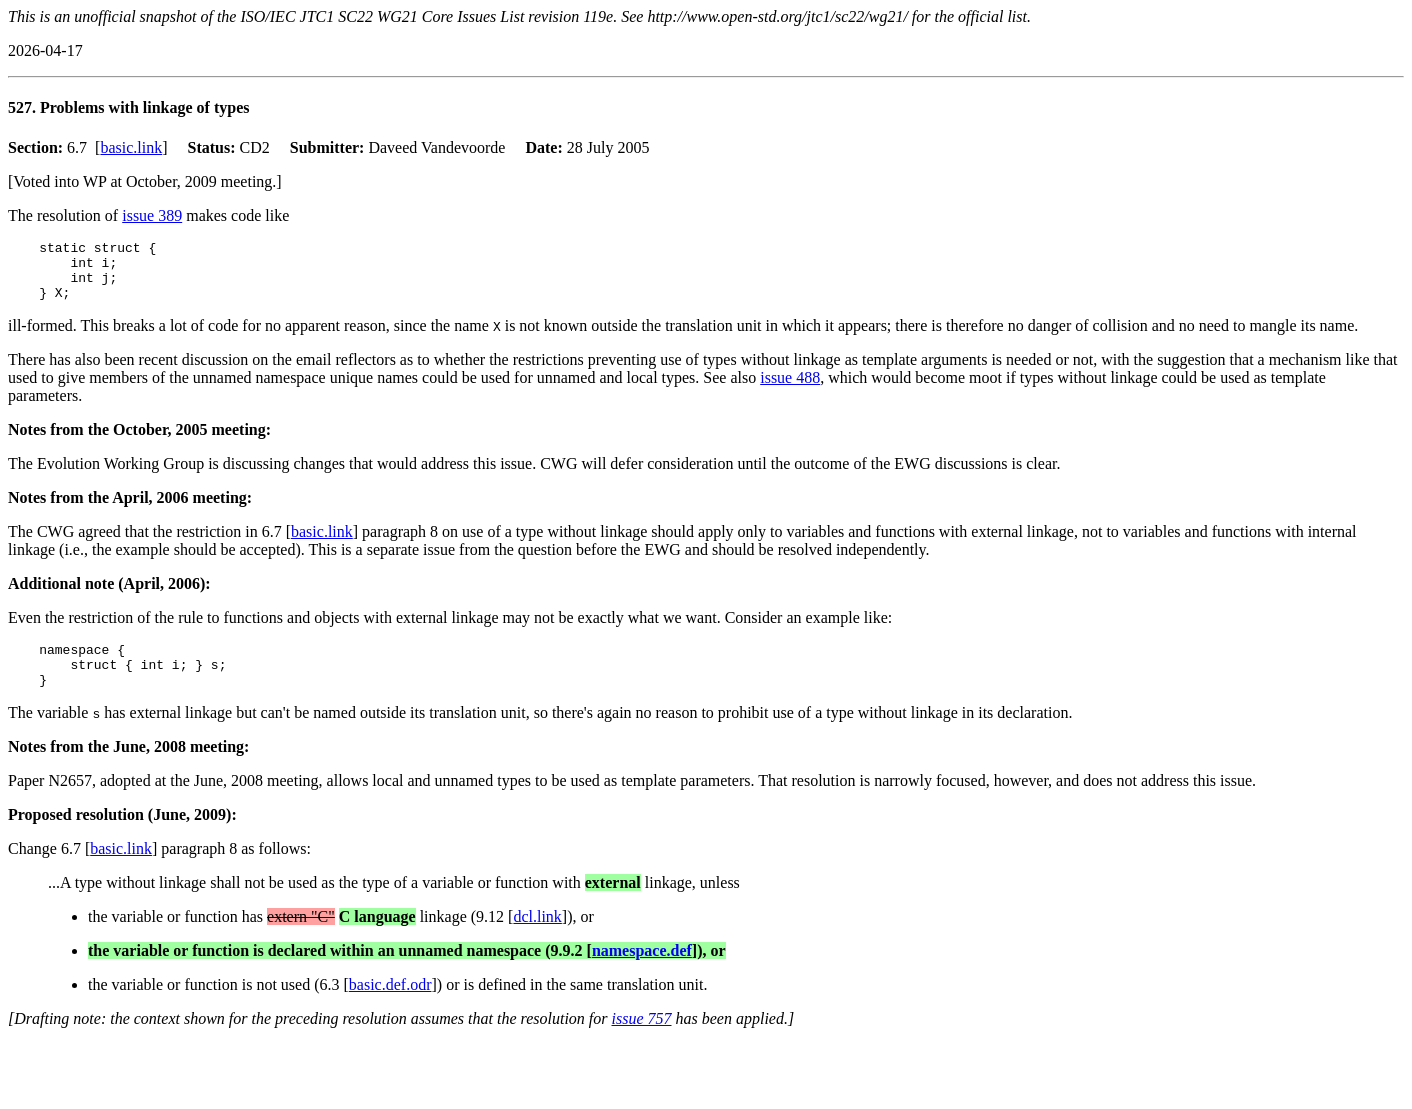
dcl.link (537, 937)
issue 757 (642, 1039)
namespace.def (642, 971)
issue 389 (152, 215)
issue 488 (790, 389)
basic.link (131, 147)
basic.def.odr (390, 1005)
